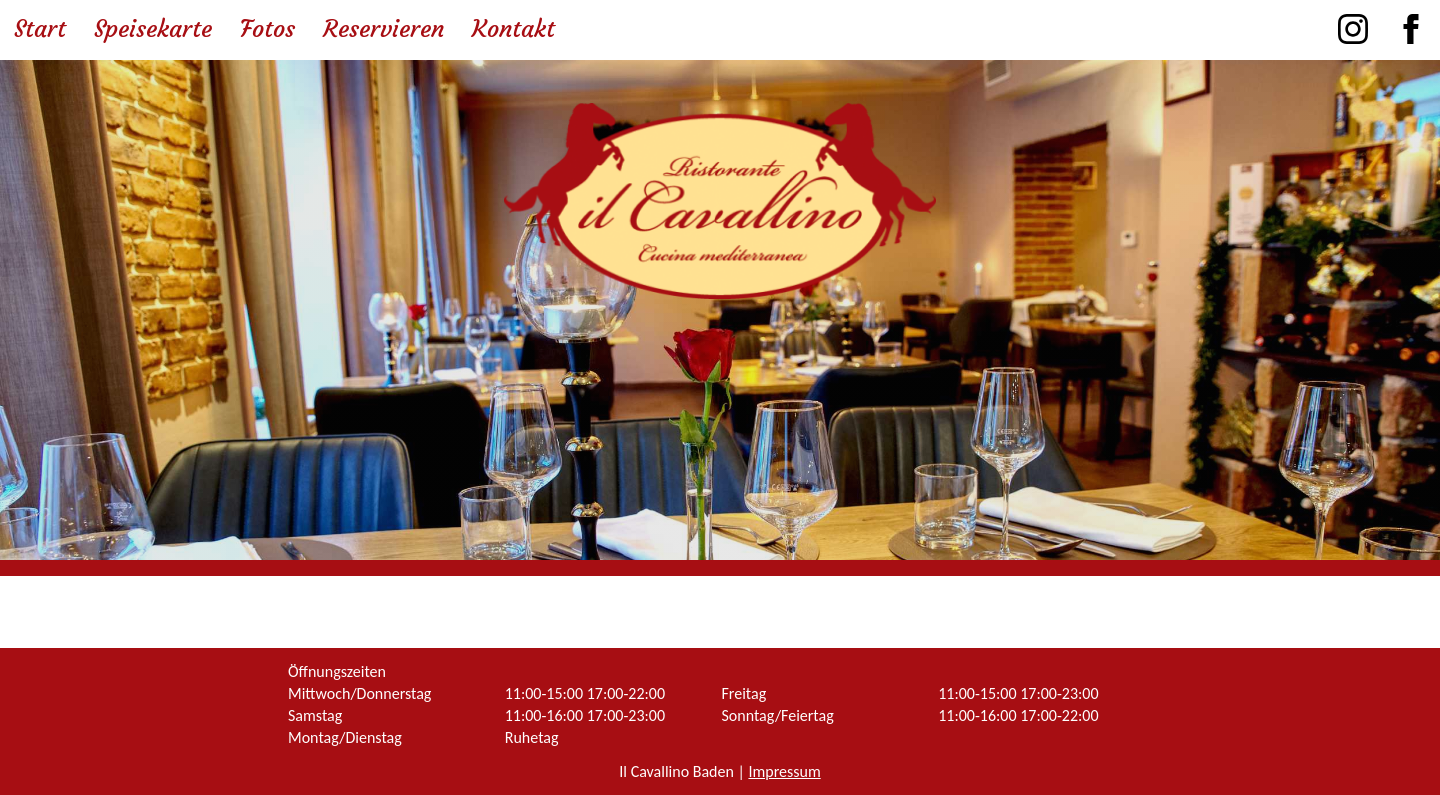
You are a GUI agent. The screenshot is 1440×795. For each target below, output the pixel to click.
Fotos (267, 29)
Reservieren (383, 29)
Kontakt (513, 29)
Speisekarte (153, 29)
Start (40, 29)
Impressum (784, 771)
